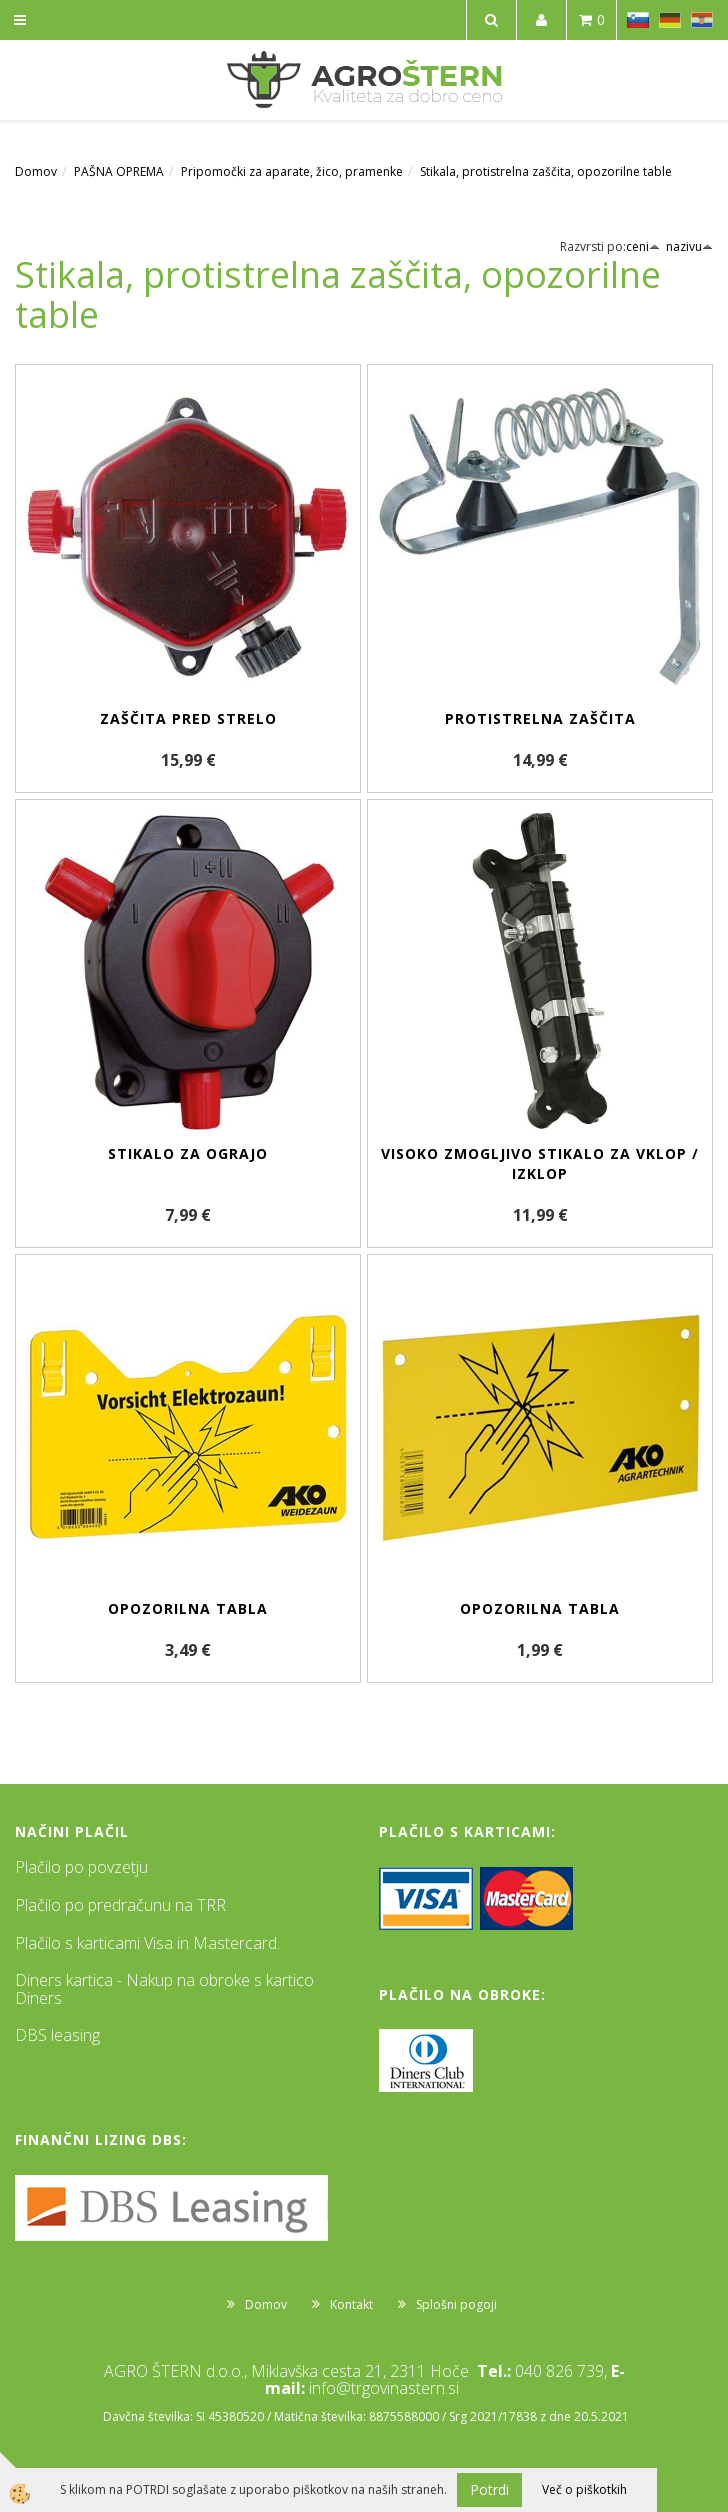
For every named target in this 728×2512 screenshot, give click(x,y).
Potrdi (489, 2489)
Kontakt (351, 2304)
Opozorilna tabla (188, 1608)
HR (702, 20)
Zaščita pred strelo (188, 718)
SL (638, 20)
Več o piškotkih (584, 2489)
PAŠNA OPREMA (119, 171)
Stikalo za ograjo (188, 1153)
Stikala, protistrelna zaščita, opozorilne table (546, 171)
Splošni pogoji (456, 2304)
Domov (36, 171)
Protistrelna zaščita (540, 718)
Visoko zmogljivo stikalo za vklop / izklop (540, 1163)
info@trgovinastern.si (384, 2388)
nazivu (689, 246)
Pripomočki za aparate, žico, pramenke (292, 171)
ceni (643, 246)
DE (670, 20)
